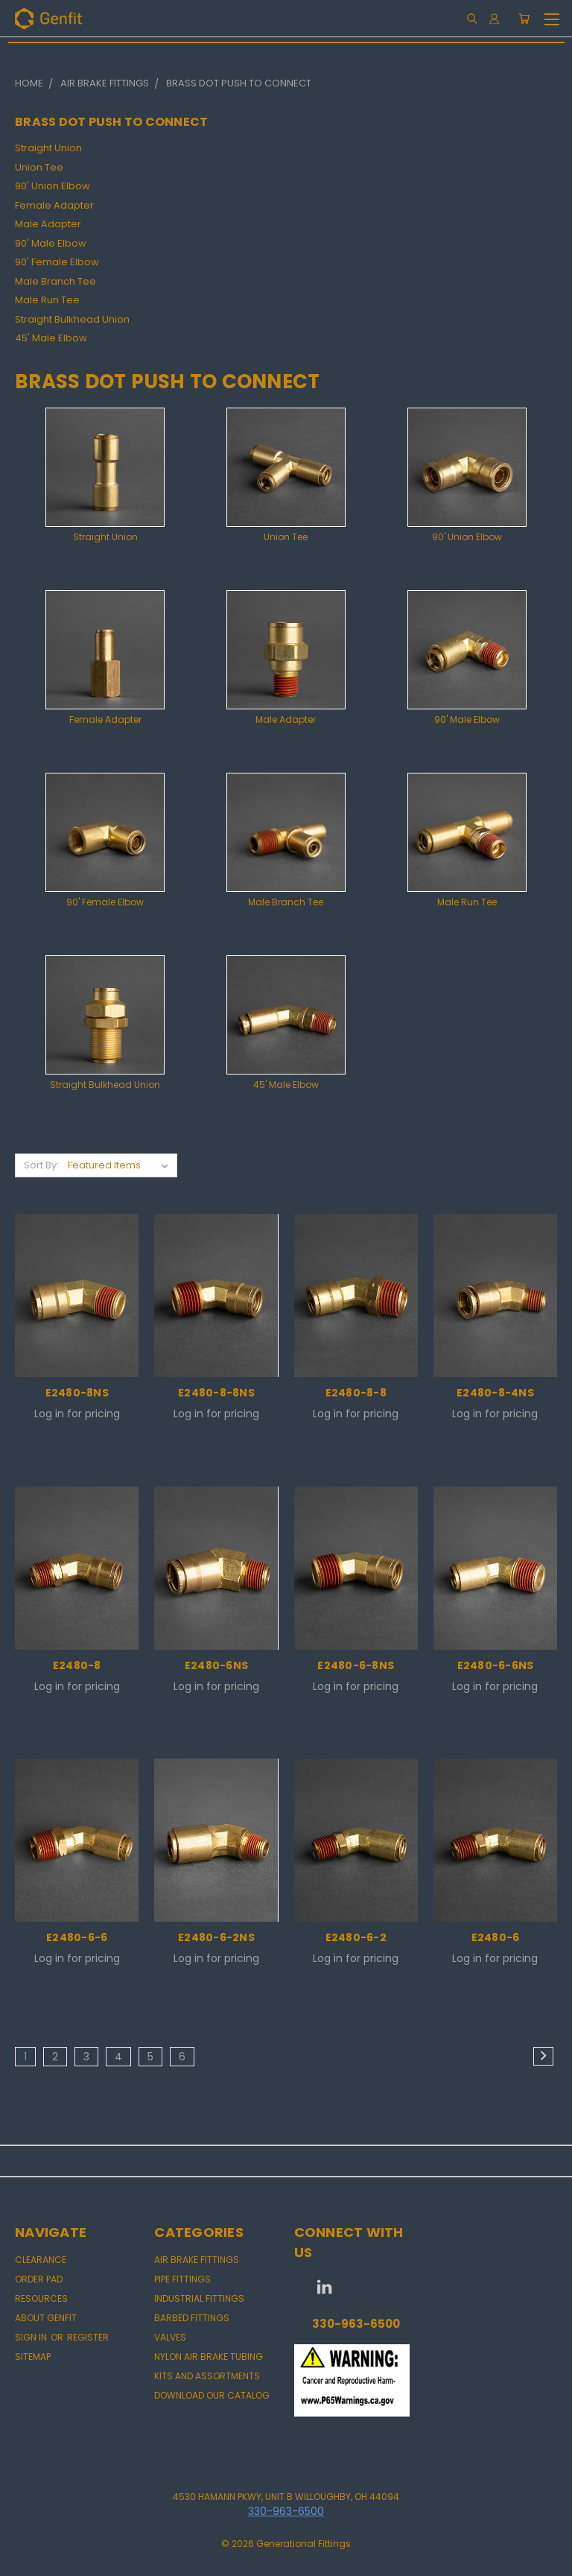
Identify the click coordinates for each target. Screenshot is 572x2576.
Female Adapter (54, 205)
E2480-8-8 (356, 1392)
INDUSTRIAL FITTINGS (199, 2298)
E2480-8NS (77, 1392)
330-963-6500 (356, 2324)
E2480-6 (495, 1937)
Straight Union (48, 148)
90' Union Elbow (52, 186)
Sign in (32, 2337)
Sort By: (41, 1165)
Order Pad (39, 2279)
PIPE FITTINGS (182, 2279)
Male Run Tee (47, 300)
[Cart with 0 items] (524, 18)
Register (88, 2337)
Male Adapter (48, 224)
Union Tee (39, 167)
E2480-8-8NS (216, 1392)
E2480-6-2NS (216, 1937)
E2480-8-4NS (495, 1392)
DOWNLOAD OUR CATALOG (212, 2395)
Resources (41, 2298)
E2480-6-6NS (495, 1665)
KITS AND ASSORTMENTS (207, 2376)
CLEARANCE (40, 2259)
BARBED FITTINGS (191, 2317)
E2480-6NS (216, 1665)
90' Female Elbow (57, 262)
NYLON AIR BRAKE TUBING (208, 2356)
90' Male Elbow (50, 243)
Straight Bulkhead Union (72, 319)
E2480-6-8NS (355, 1665)
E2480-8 (77, 1665)
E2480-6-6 (76, 1937)
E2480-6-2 (356, 1937)
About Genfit (46, 2317)
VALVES (170, 2337)
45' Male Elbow (51, 338)
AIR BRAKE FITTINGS (196, 2259)
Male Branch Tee (55, 281)
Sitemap (33, 2356)
